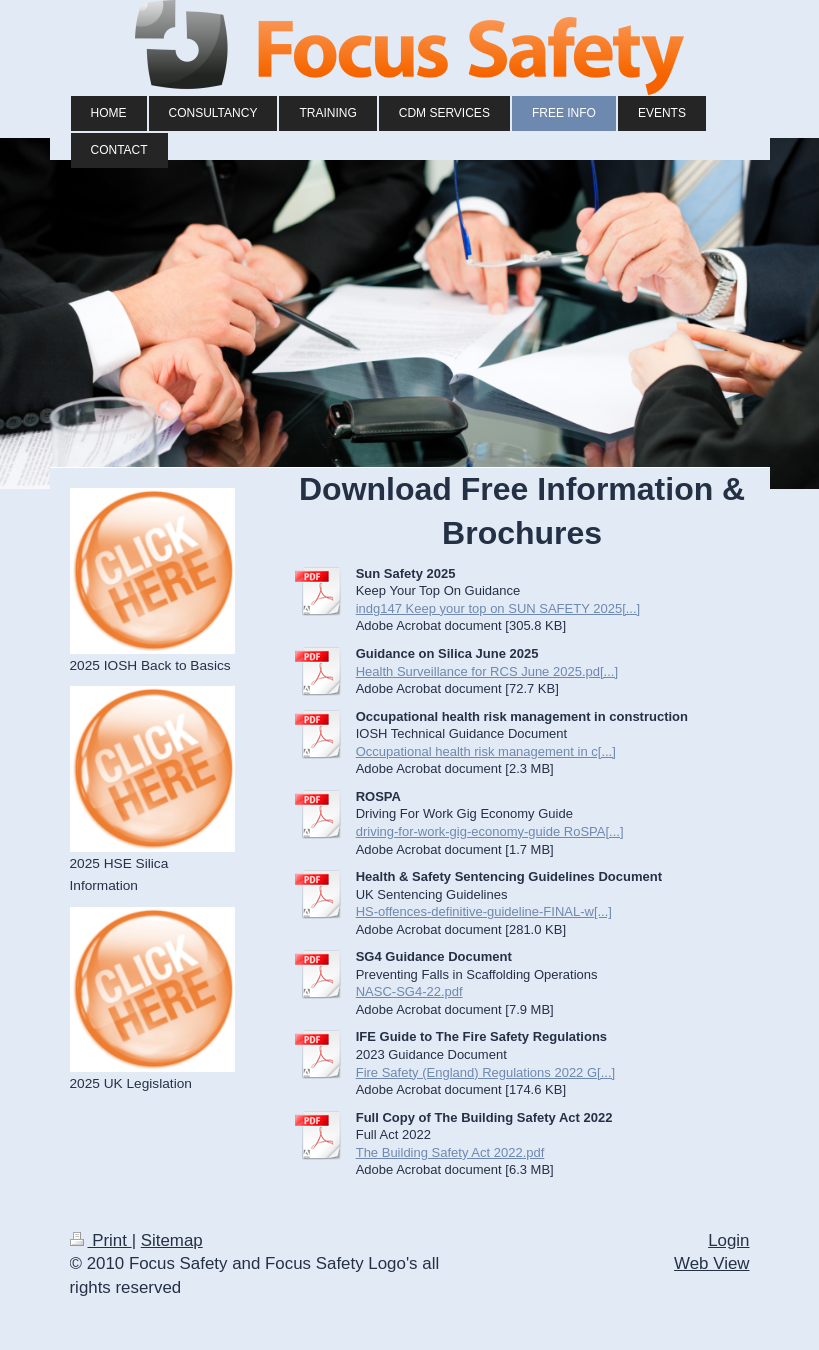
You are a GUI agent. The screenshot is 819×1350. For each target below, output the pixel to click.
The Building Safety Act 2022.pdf (450, 1152)
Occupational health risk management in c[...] (486, 751)
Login (728, 1240)
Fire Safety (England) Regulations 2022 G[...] (485, 1072)
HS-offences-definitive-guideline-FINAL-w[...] (484, 911)
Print (101, 1240)
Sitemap (172, 1240)
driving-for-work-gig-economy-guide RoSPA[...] (490, 831)
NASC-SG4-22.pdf (409, 991)
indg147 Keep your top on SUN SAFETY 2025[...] (498, 608)
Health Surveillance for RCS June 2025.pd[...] (487, 671)
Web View (711, 1263)
